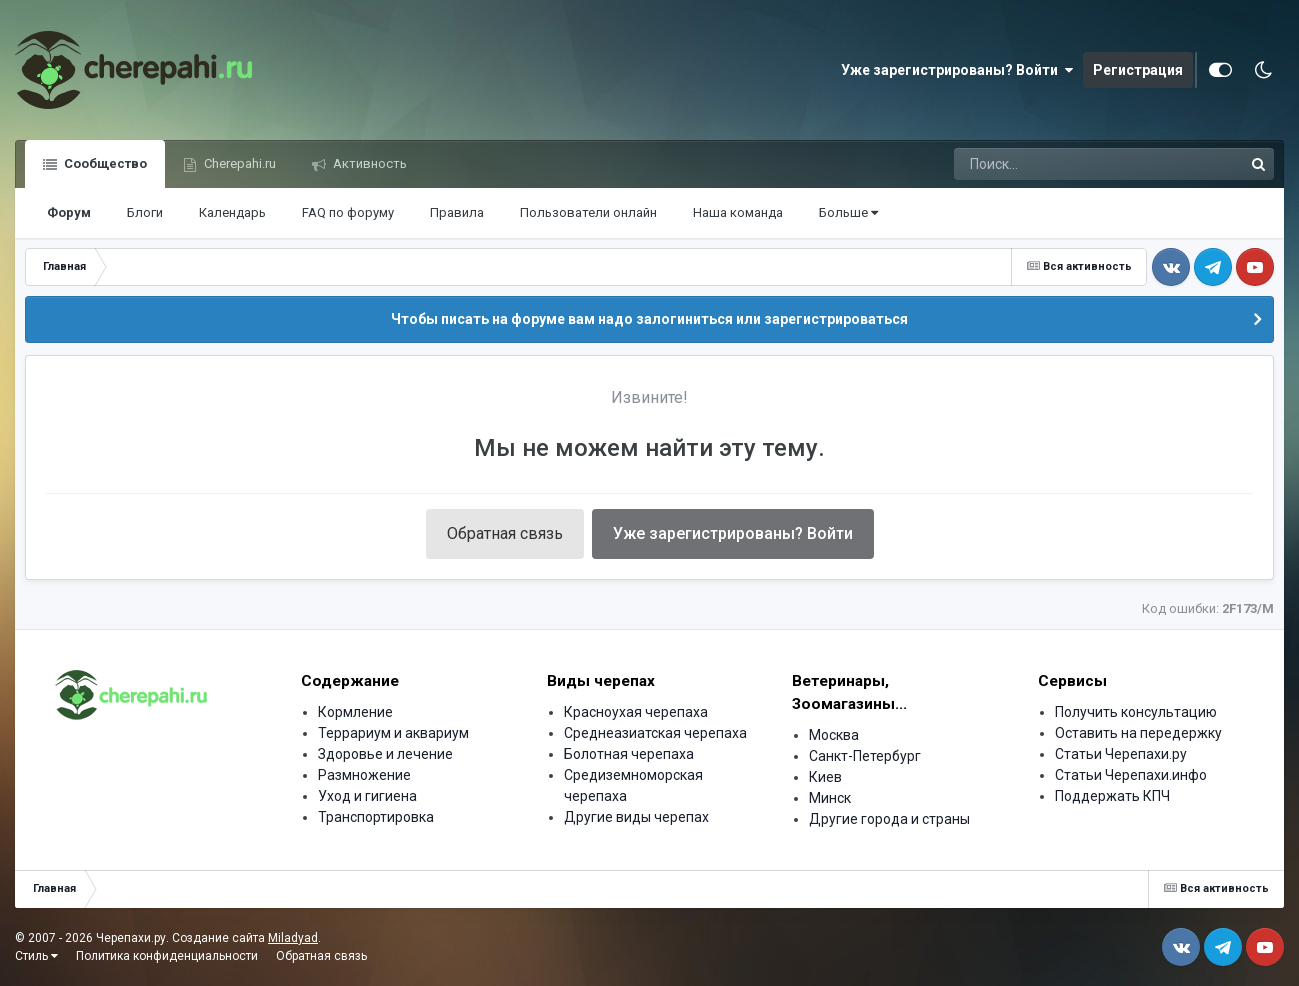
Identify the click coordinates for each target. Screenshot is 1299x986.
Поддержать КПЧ (1112, 796)
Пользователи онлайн (588, 212)
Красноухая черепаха (636, 712)
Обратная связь (505, 533)
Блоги (145, 212)
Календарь (232, 212)
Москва (834, 735)
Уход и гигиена (367, 796)
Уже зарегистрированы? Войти (957, 70)
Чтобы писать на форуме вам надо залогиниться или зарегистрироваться (649, 319)
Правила (457, 212)
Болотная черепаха (629, 754)
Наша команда (738, 212)
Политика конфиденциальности (167, 956)
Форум (69, 212)
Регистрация (1138, 70)
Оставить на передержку (1138, 733)
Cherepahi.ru (238, 163)
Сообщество (104, 163)
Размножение (364, 775)
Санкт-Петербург (865, 756)
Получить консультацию (1136, 712)
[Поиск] (1060, 164)
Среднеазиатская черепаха (655, 733)
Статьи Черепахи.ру (1121, 754)
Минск (830, 798)
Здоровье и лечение (385, 754)
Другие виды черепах (636, 817)
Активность (368, 163)
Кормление (355, 712)
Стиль (36, 956)
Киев (825, 777)
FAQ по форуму (348, 212)
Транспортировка (376, 817)
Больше (848, 212)
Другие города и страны (889, 819)
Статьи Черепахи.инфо (1131, 775)
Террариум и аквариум (393, 733)
